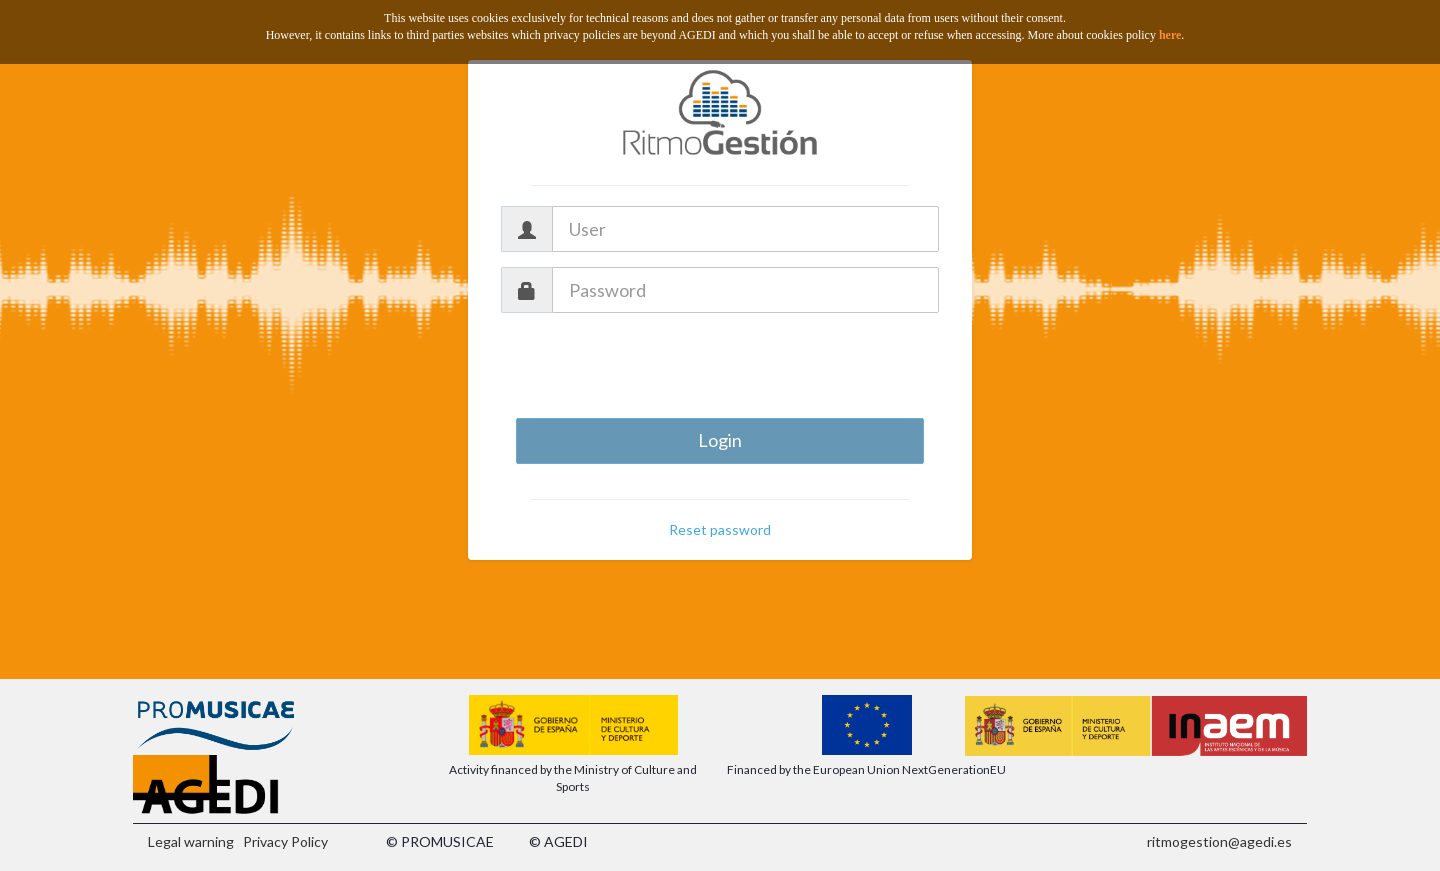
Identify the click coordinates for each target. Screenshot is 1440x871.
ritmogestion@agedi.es (1219, 841)
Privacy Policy (285, 841)
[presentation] (720, 367)
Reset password (720, 529)
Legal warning (191, 841)
